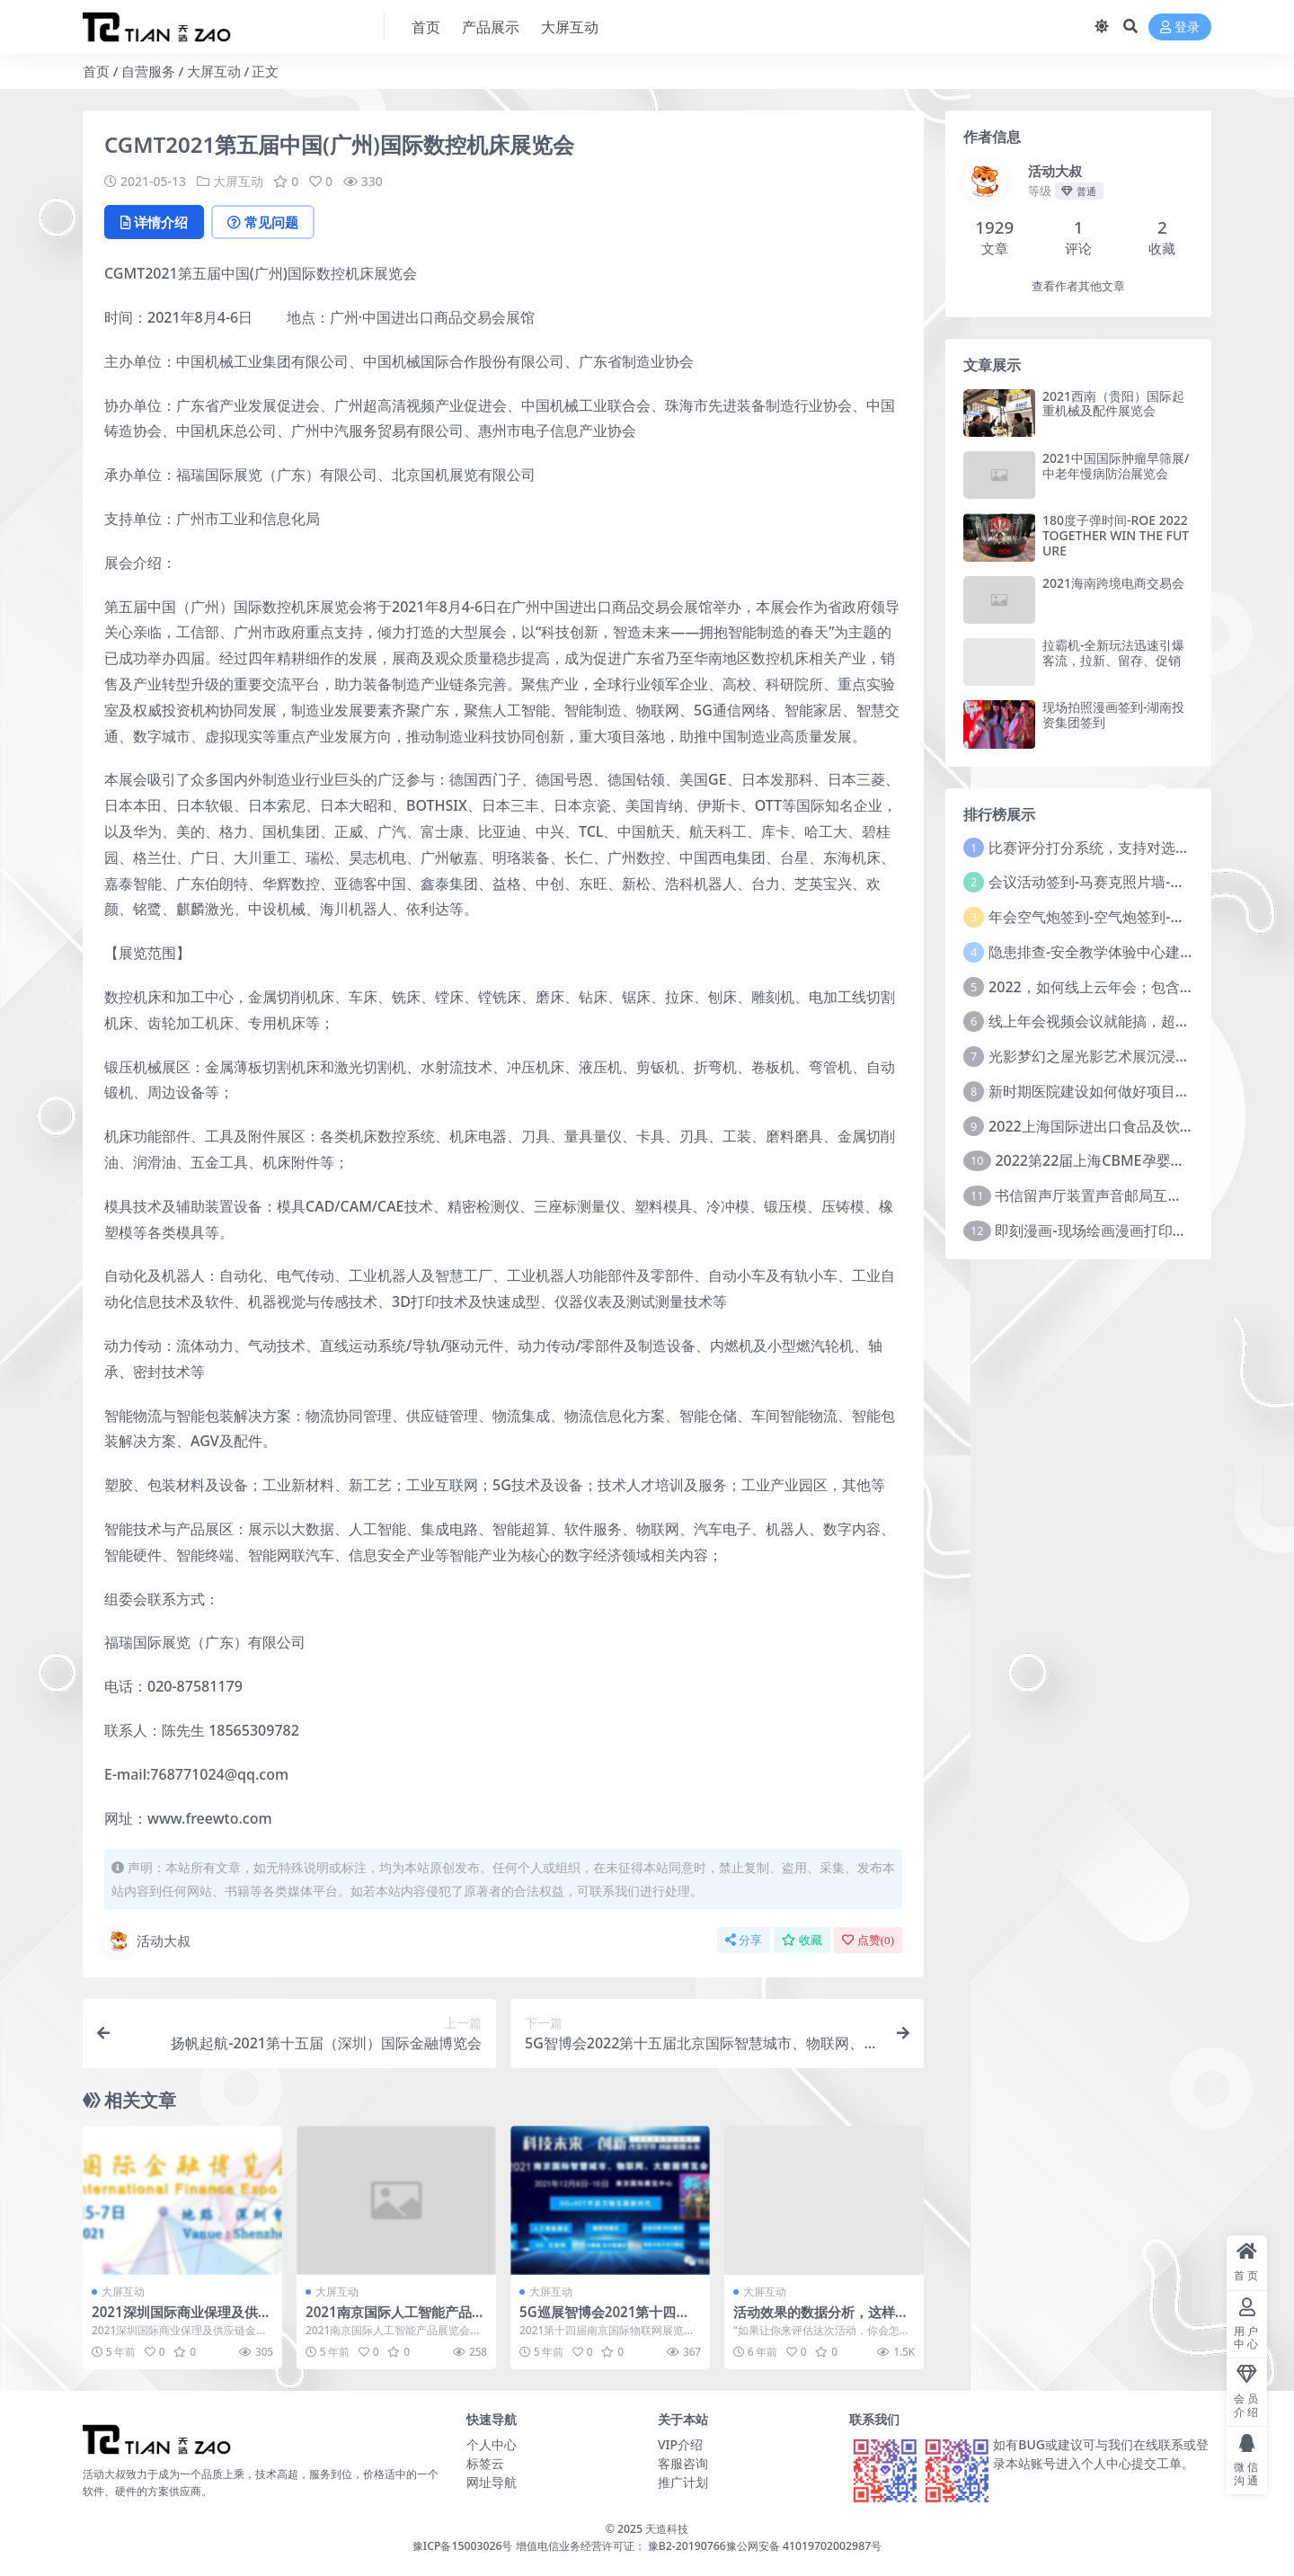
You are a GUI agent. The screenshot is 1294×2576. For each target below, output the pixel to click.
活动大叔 (147, 1941)
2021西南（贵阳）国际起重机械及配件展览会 (1113, 403)
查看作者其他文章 (1078, 286)
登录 (1180, 27)
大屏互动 (214, 71)
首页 (96, 71)
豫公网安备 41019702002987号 (804, 2546)
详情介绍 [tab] (154, 222)
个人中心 (491, 2444)
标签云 (485, 2463)
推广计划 (683, 2482)
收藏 (802, 1940)
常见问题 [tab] (262, 222)
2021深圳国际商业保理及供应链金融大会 (181, 2320)
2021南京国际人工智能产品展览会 (395, 2320)
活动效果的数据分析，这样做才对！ (820, 2320)
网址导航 (491, 2482)
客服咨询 (683, 2463)
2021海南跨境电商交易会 (1113, 582)
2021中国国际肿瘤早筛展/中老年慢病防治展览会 (1115, 465)
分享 (743, 1940)
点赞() (868, 1940)
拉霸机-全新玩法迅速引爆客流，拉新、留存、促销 (1113, 652)
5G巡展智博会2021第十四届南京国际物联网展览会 (604, 2320)
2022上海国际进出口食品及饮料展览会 (1112, 1126)
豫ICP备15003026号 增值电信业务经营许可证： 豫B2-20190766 (569, 2546)
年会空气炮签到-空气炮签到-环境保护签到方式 (1136, 917)
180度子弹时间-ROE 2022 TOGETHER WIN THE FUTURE (1115, 535)
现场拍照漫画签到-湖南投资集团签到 (1113, 714)
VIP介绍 (680, 2444)
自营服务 (148, 71)
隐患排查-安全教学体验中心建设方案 (1105, 952)
